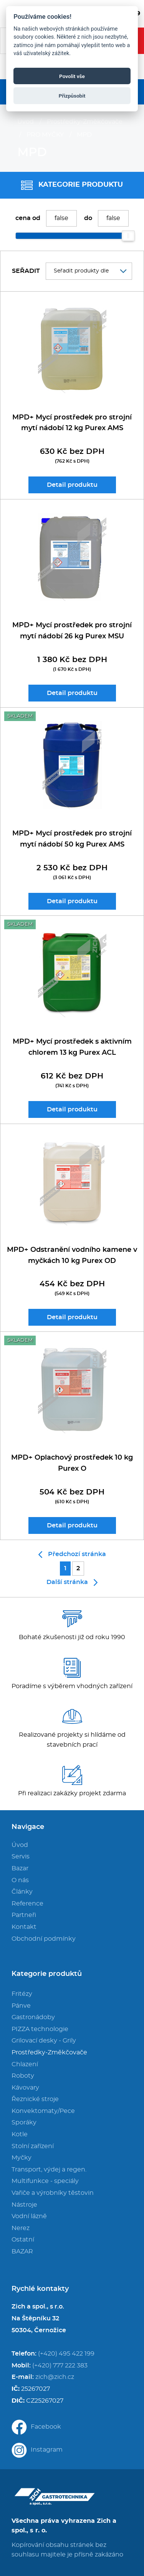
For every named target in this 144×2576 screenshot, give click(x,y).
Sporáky (24, 2122)
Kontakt (24, 1927)
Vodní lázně (29, 2216)
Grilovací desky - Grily (44, 2041)
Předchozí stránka (72, 1554)
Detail (72, 485)
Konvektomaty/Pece (43, 2111)
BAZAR (22, 2251)
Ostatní (23, 2240)
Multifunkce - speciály (45, 2181)
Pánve (21, 2006)
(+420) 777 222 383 (60, 2365)
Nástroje (24, 2205)
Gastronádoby (33, 2017)
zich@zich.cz (54, 2377)
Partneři (24, 1915)
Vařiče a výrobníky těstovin (53, 2193)
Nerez (21, 2228)
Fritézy (22, 1994)
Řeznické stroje (35, 2099)
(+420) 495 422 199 (66, 2354)
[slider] (128, 235)
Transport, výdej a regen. (49, 2170)
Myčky (21, 2158)
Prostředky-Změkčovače (84, 122)
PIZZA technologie (40, 2029)
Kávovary (25, 2088)
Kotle (20, 2134)
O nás (20, 1880)
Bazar (20, 1868)
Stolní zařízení (33, 2146)
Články (22, 1892)
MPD (84, 135)
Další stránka (72, 1582)
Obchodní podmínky (44, 1939)
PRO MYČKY (45, 135)
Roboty (23, 2076)
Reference (27, 1904)
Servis (21, 1856)
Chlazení (25, 2064)
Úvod (25, 122)
